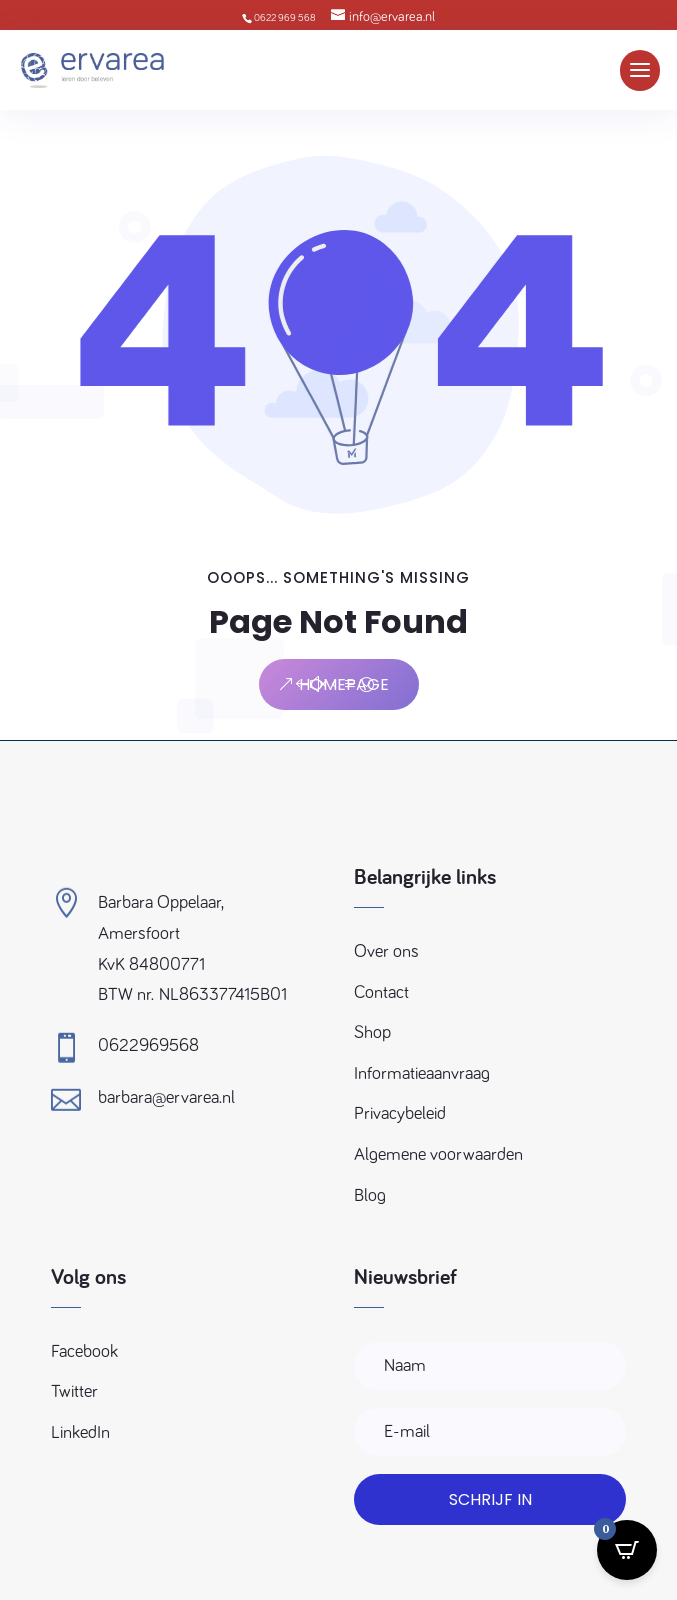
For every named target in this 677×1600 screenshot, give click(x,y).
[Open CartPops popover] (627, 1550)
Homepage (344, 684)
